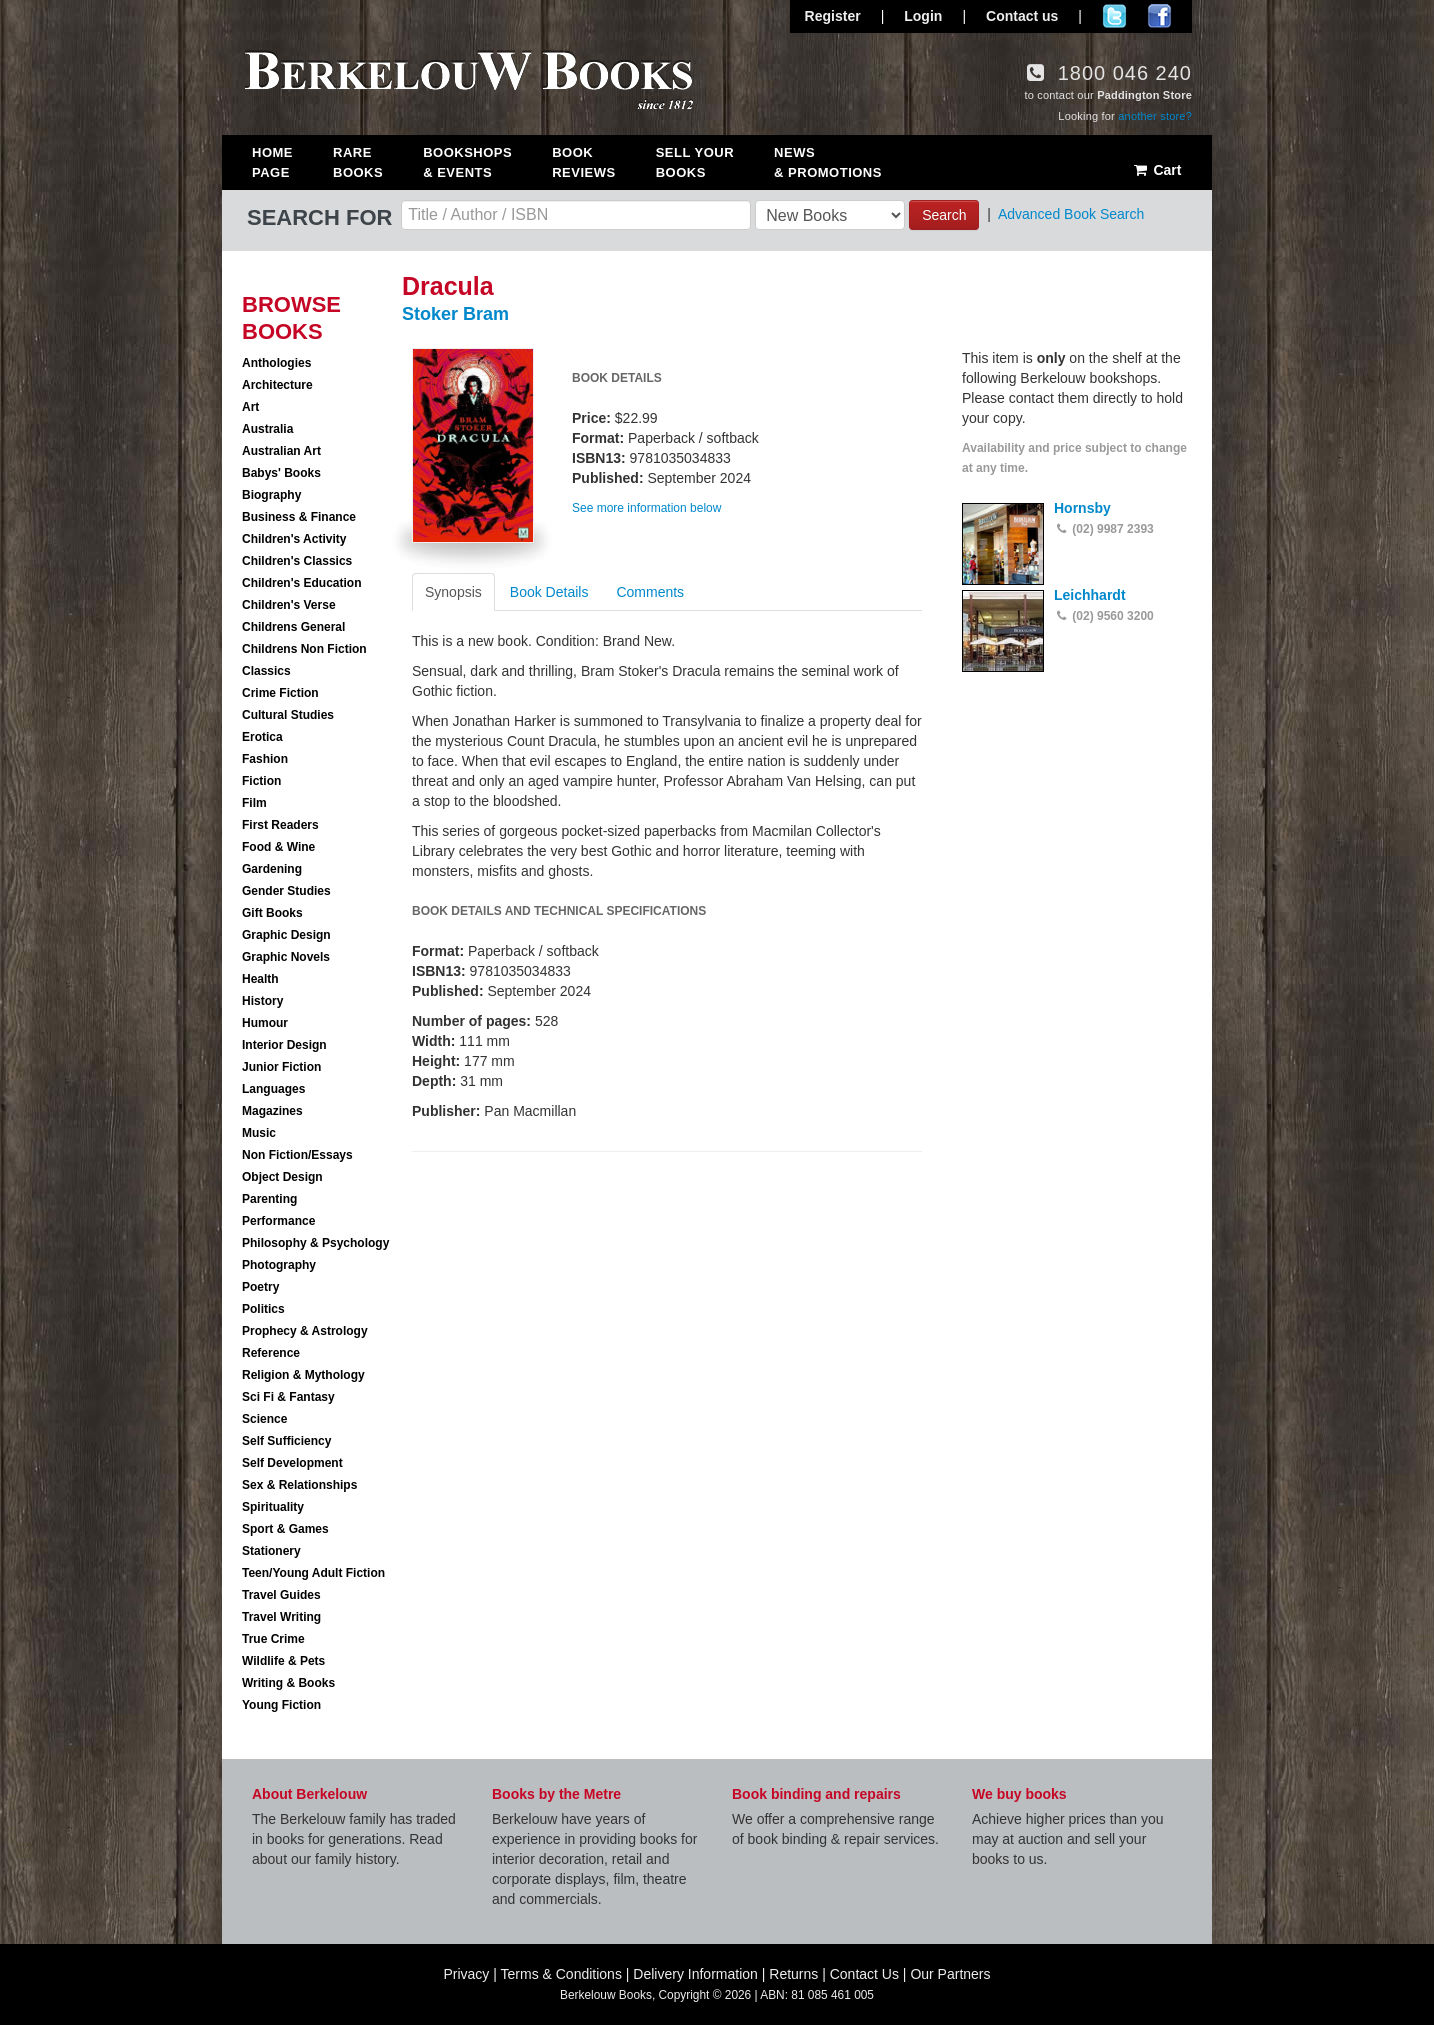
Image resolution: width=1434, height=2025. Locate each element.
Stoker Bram (455, 314)
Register (833, 16)
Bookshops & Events (467, 162)
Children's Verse (289, 605)
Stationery (271, 1551)
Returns (793, 1974)
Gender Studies (286, 891)
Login (923, 16)
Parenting (269, 1199)
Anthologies (276, 363)
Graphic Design (286, 935)
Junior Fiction (281, 1067)
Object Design (282, 1177)
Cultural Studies (288, 715)
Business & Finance (299, 517)
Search (944, 215)
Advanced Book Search (1071, 214)
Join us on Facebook (1159, 16)
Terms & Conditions (561, 1974)
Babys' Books (281, 473)
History (262, 1001)
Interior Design (284, 1045)
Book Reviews (583, 162)
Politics (263, 1309)
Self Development (292, 1463)
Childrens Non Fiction (304, 649)
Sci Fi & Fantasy (288, 1397)
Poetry (260, 1287)
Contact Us (864, 1974)
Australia (267, 429)
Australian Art (281, 451)
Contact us (1022, 16)
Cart (1156, 170)
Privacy (466, 1974)
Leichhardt (1090, 595)
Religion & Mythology (303, 1375)
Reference (271, 1353)
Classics (266, 671)
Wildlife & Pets (283, 1661)
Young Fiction (281, 1705)
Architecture (277, 385)
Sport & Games (285, 1529)
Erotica (262, 737)
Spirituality (273, 1507)
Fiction (261, 781)
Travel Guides (281, 1595)
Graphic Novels (286, 957)
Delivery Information (695, 1974)
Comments (650, 592)
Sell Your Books (695, 162)
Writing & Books (288, 1683)
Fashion (265, 759)
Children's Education (302, 583)
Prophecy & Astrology (305, 1331)
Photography (279, 1265)
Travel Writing (281, 1617)
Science (264, 1419)
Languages (273, 1089)
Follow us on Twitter (1114, 16)
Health (260, 979)
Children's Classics (297, 561)
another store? (1155, 116)
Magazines (272, 1111)
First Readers (280, 825)
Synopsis (453, 592)
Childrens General (293, 627)
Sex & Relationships (299, 1485)
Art (250, 407)
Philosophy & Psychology (315, 1243)
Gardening (272, 869)
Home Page (272, 162)
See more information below (646, 508)
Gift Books (272, 913)
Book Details (549, 592)
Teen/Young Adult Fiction (313, 1573)
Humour (265, 1023)
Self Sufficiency (286, 1441)
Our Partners (950, 1974)
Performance (278, 1221)
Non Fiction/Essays (297, 1155)
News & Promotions (828, 162)
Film (254, 803)
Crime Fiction (280, 693)
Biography (271, 495)
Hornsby (1082, 508)
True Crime (273, 1639)
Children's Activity (294, 539)
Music (259, 1133)
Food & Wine (278, 847)
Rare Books (358, 162)
